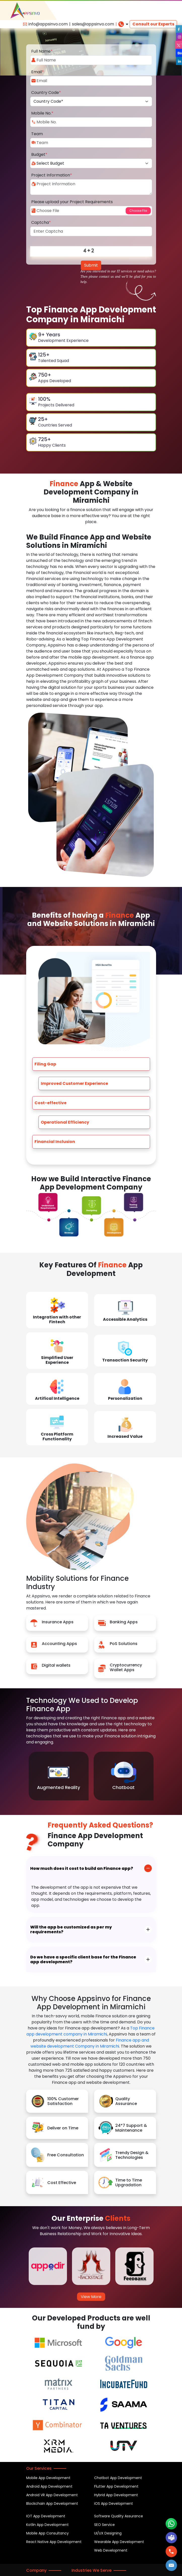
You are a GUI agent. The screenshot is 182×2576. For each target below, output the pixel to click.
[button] (171, 2565)
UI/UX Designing (108, 2533)
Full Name (42, 51)
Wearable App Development (119, 2541)
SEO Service (104, 2524)
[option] (58, 1776)
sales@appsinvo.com (93, 24)
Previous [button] (140, 1804)
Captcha (41, 222)
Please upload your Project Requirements (72, 202)
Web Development (110, 2550)
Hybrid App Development (116, 2494)
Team (37, 134)
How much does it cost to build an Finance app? (81, 1868)
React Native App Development (54, 2541)
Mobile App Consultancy (47, 2533)
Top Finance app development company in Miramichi (90, 2031)
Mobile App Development (48, 2477)
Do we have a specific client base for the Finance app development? (83, 1959)
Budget (39, 154)
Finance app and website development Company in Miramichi (89, 2043)
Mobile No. (42, 113)
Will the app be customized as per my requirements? (71, 1929)
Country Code (46, 92)
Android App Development (49, 2486)
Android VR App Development (52, 2494)
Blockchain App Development (52, 2503)
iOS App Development (113, 2503)
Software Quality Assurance (118, 2516)
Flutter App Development (116, 2486)
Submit (91, 265)
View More (91, 2297)
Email (37, 72)
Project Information (51, 175)
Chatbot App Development (118, 2477)
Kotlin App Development (47, 2524)
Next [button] (152, 1804)
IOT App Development (45, 2516)
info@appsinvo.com (48, 24)
